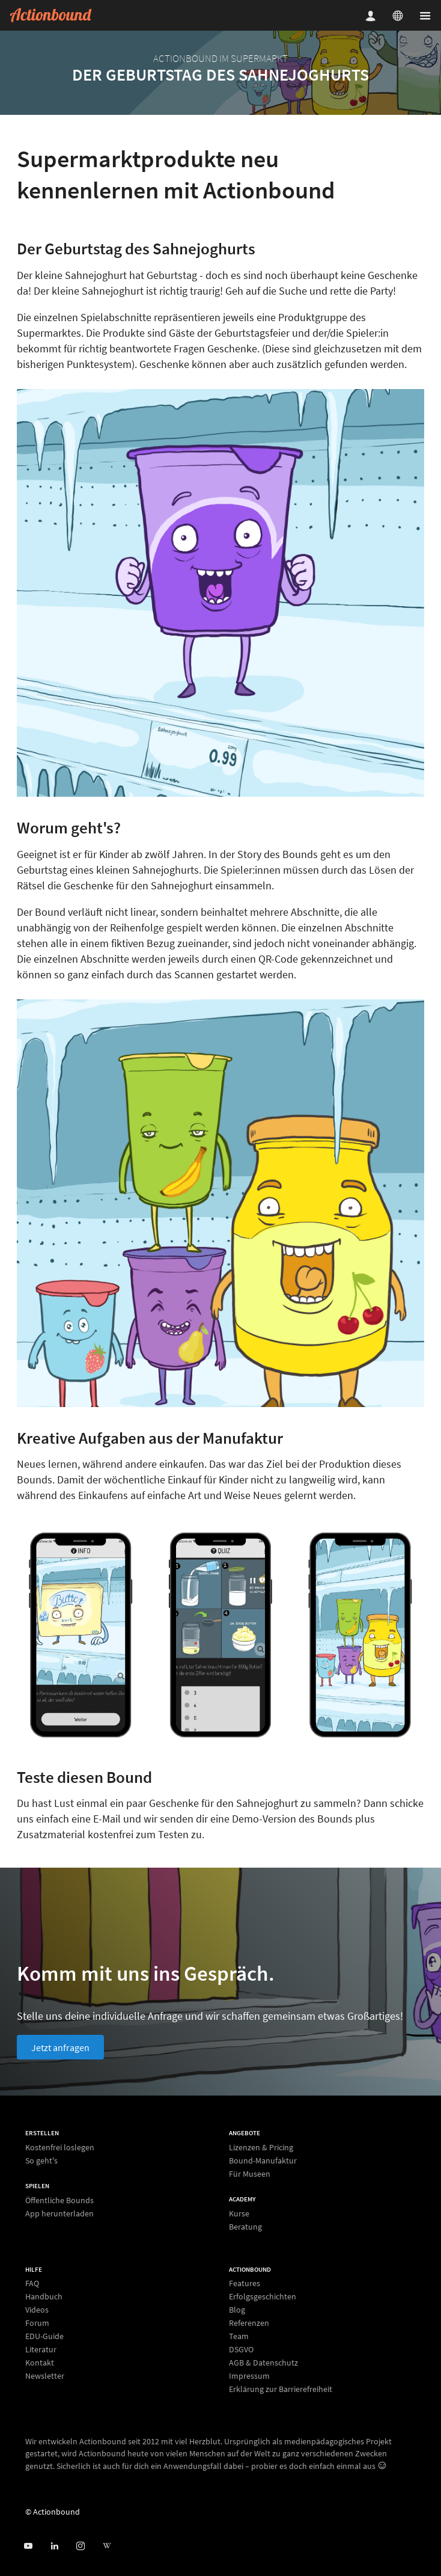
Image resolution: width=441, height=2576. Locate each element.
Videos (37, 2309)
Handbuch (43, 2296)
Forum (37, 2322)
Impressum (249, 2375)
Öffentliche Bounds (59, 2200)
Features (244, 2283)
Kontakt (39, 2362)
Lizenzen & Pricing (261, 2147)
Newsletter (44, 2375)
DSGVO (241, 2349)
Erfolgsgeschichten (262, 2296)
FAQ (32, 2283)
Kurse (239, 2214)
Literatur (40, 2349)
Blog (237, 2309)
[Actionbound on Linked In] (54, 2546)
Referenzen (249, 2322)
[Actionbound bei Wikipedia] (107, 2546)
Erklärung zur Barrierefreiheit (280, 2389)
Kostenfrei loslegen (59, 2147)
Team (239, 2336)
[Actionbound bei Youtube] (28, 2546)
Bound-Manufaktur (263, 2160)
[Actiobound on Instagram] (80, 2546)
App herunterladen (59, 2213)
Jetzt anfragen (60, 2047)
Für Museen (249, 2173)
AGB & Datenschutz (263, 2362)
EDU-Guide (44, 2336)
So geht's (41, 2160)
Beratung (245, 2226)
